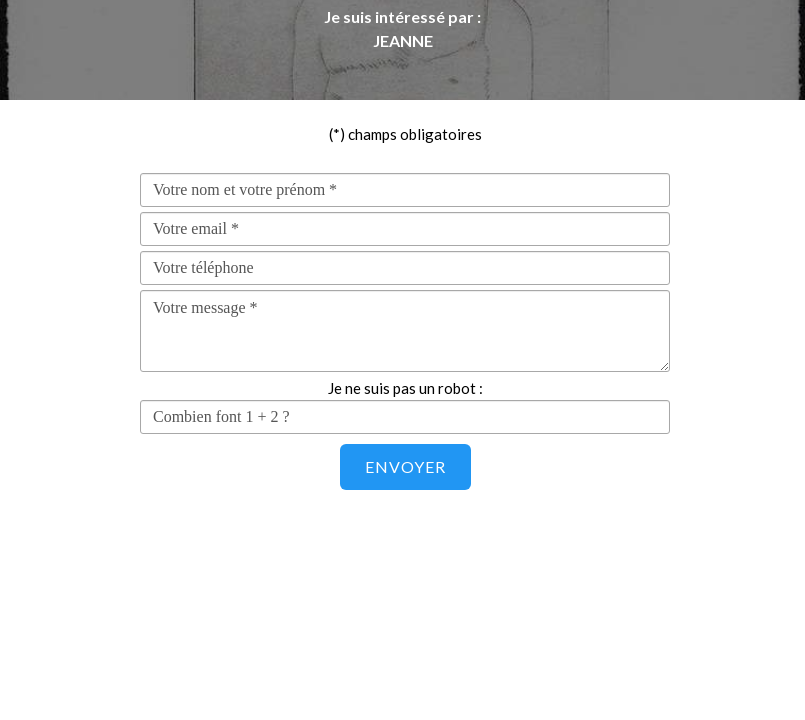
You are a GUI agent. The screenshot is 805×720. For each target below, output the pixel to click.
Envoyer (405, 466)
